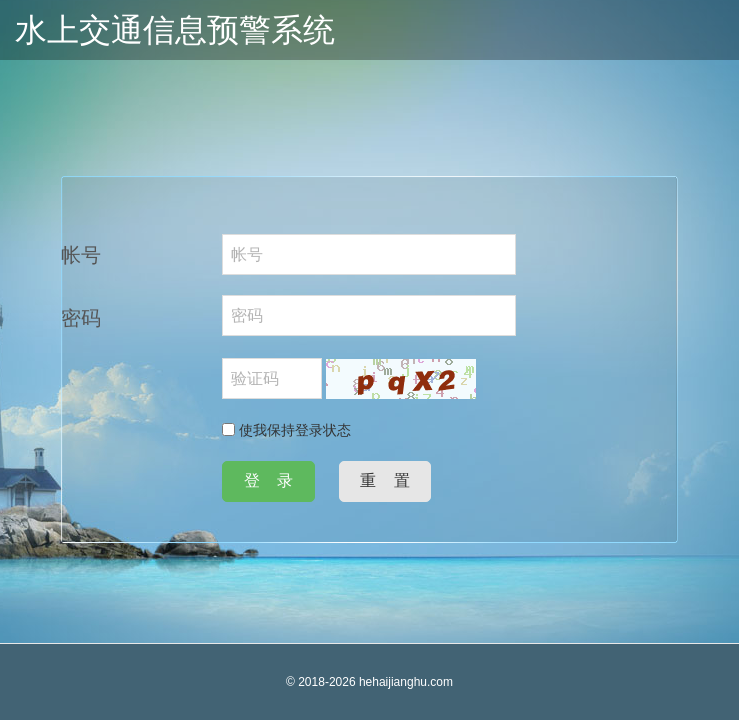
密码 (81, 318)
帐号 (81, 255)
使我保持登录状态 (286, 430)
